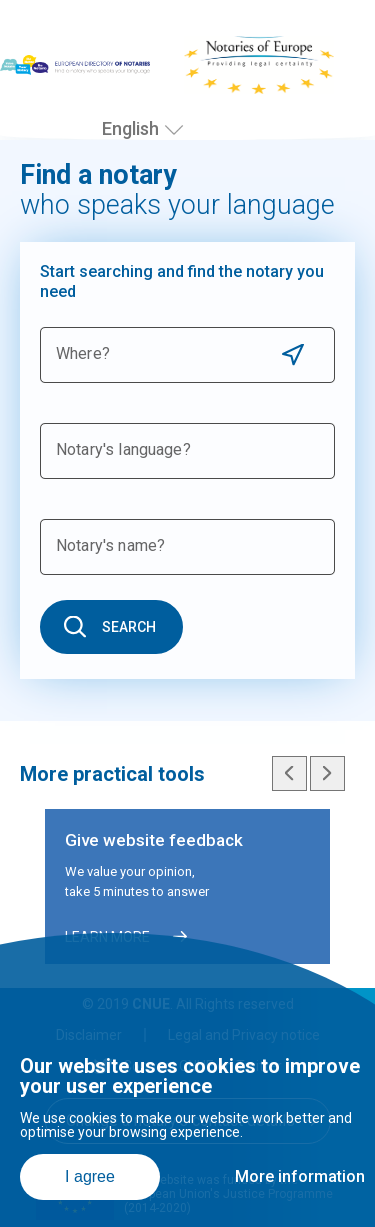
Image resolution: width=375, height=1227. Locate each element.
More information (300, 1176)
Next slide (327, 773)
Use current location (292, 354)
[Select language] (174, 130)
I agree (90, 1176)
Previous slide (289, 773)
